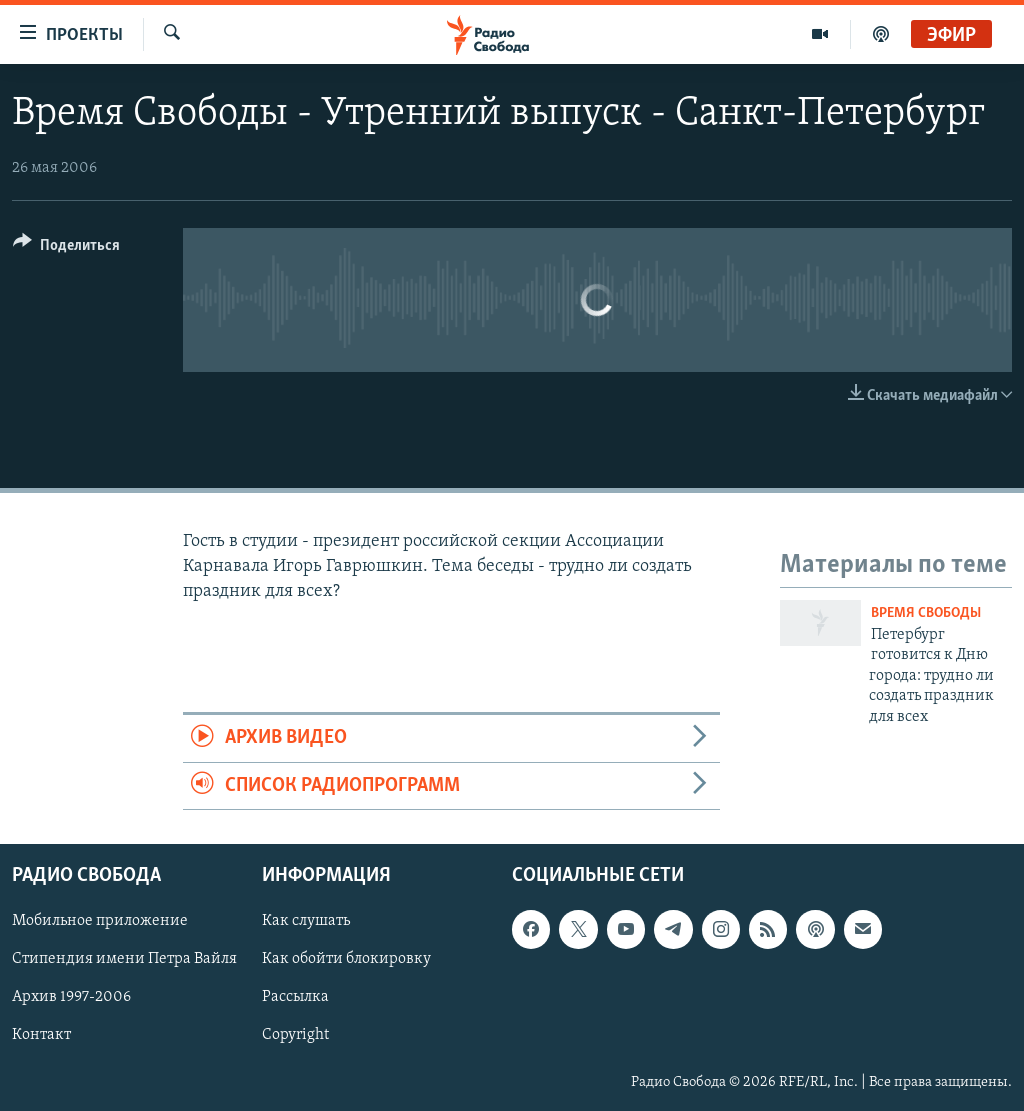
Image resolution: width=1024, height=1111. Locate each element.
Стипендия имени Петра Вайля (124, 960)
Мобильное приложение (100, 921)
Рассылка (295, 998)
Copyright (295, 1036)
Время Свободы (926, 613)
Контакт (41, 1036)
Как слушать (306, 921)
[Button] (66, 248)
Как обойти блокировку (346, 960)
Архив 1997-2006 (71, 998)
